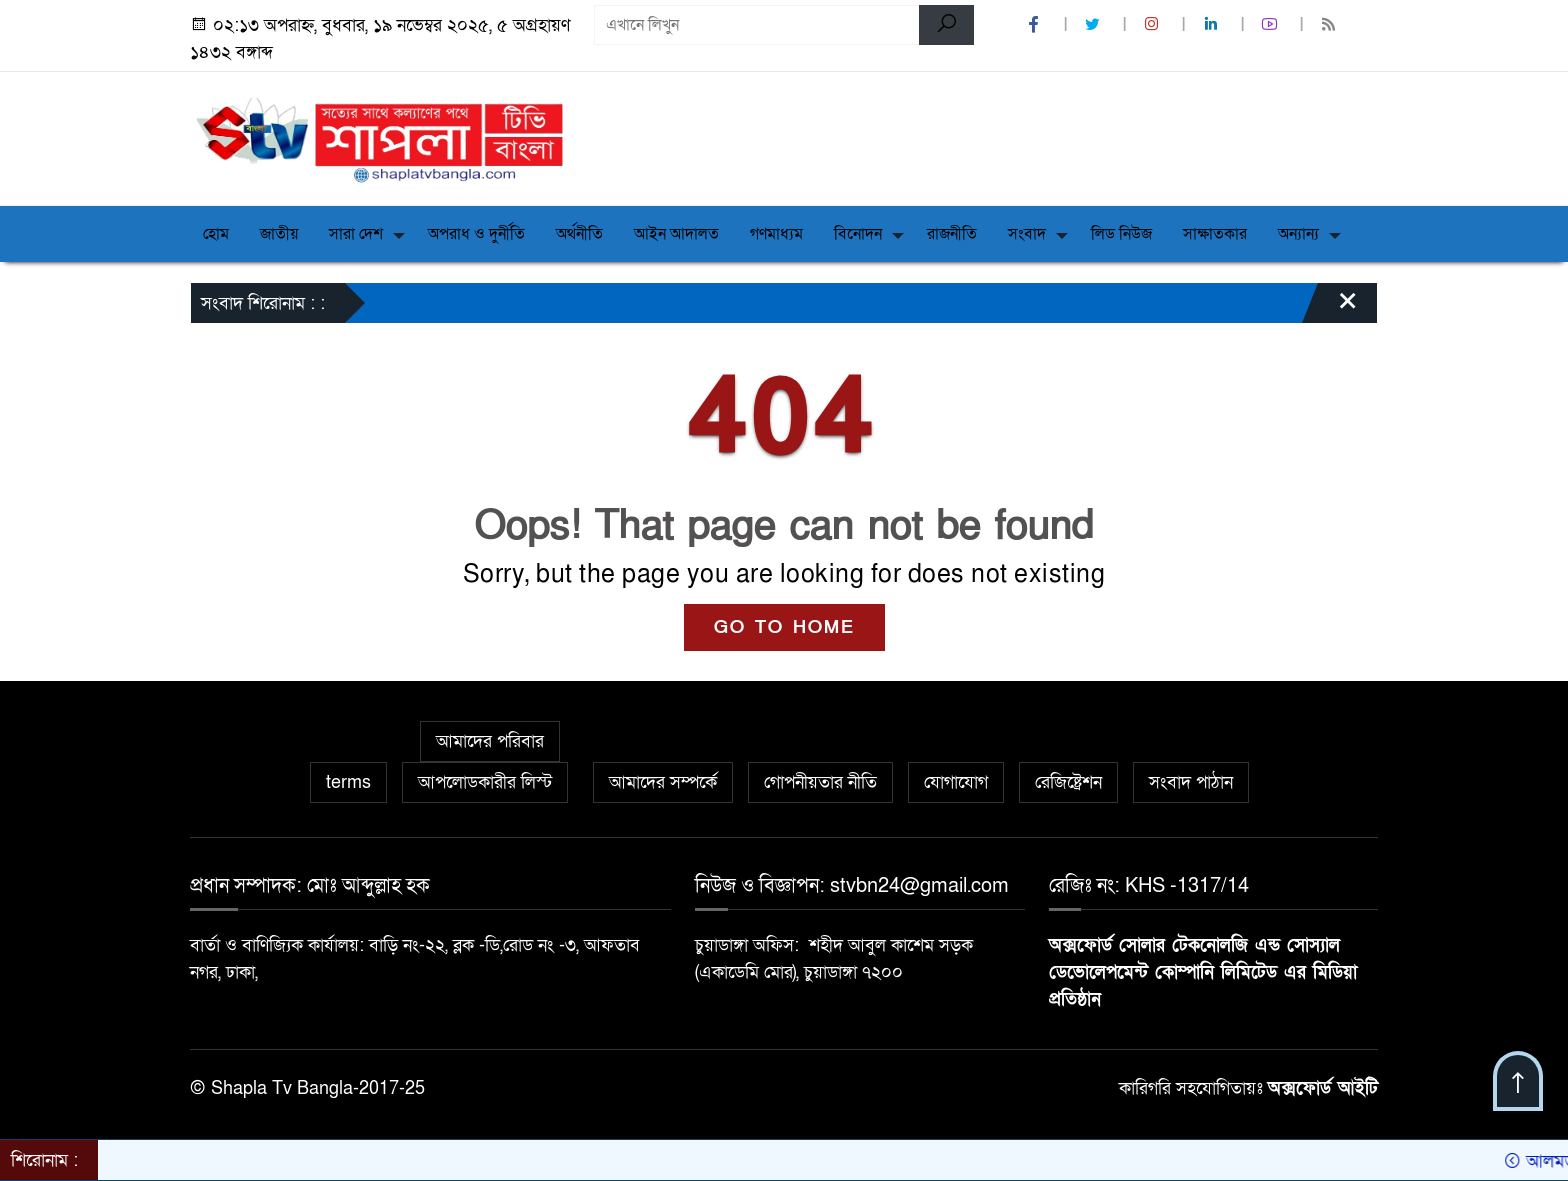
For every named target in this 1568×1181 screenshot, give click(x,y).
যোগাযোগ (956, 782)
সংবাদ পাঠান (1191, 782)
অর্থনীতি (579, 234)
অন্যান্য (1298, 234)
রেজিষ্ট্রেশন (1068, 782)
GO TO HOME (784, 627)
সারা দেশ (356, 234)
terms (348, 782)
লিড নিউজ (1121, 234)
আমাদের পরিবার (490, 741)
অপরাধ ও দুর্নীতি (476, 234)
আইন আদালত (676, 234)
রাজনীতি (952, 234)
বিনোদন (858, 234)
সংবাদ (1027, 234)
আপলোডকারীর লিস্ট (485, 782)
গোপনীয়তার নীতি (820, 782)
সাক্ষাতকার (1215, 234)
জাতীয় (279, 234)
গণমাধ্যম (776, 234)
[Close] (1330, 308)
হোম (216, 234)
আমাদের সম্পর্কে (663, 782)
